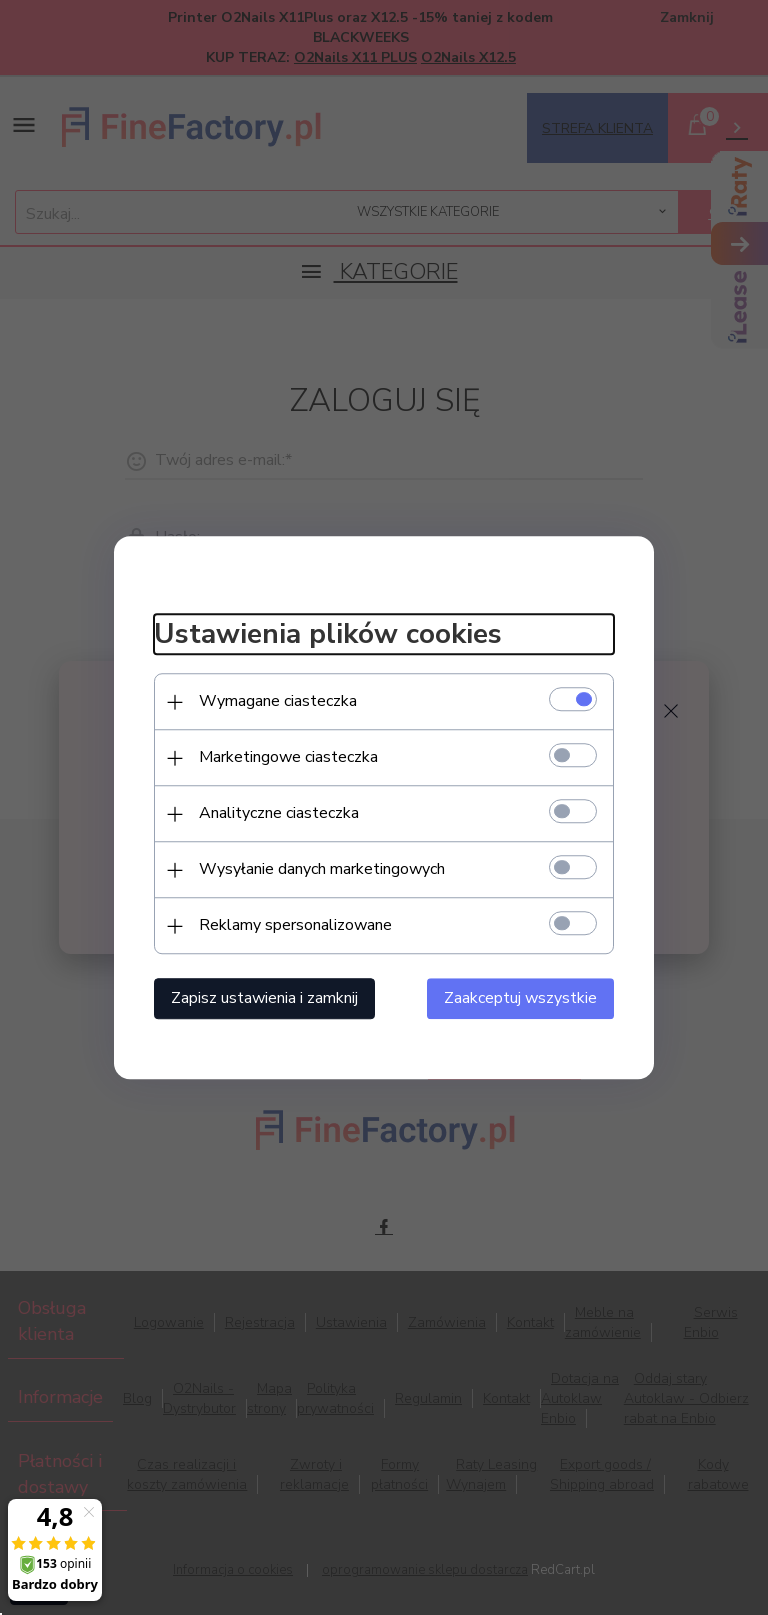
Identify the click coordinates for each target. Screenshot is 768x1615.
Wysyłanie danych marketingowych (322, 869)
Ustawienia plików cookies (328, 635)
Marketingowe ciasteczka (288, 757)
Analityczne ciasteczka (279, 813)
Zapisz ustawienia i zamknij (264, 998)
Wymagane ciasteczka (278, 701)
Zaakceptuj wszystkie (520, 998)
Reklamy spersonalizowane (295, 925)
